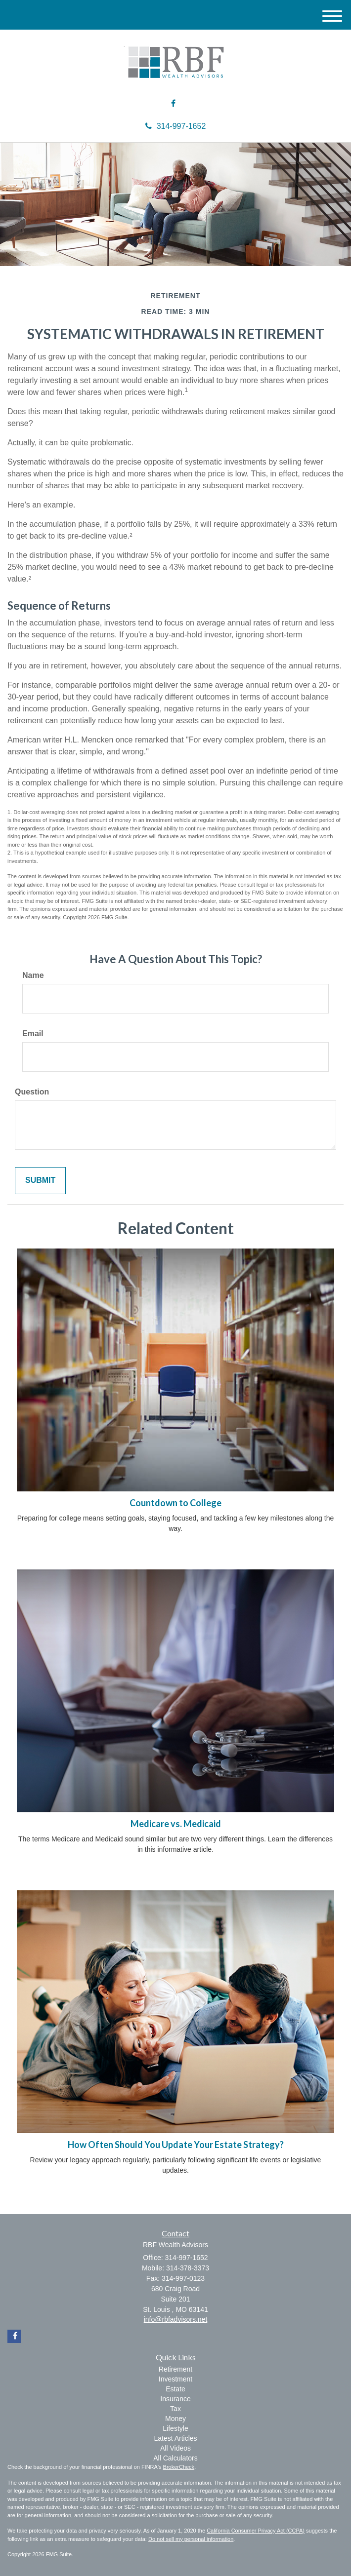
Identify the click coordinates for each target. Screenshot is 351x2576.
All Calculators (175, 2458)
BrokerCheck (179, 2467)
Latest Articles (175, 2438)
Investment (175, 2379)
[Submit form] (40, 1180)
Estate (175, 2389)
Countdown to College (175, 1502)
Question (32, 1092)
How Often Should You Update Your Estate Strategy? (176, 2144)
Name (33, 975)
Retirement (175, 2369)
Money (175, 2418)
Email (33, 1033)
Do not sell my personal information (190, 2539)
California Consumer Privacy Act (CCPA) (256, 2531)
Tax (175, 2409)
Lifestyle (175, 2428)
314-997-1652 (175, 126)
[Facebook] (173, 104)
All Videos (175, 2448)
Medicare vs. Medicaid (176, 1823)
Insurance (175, 2399)
